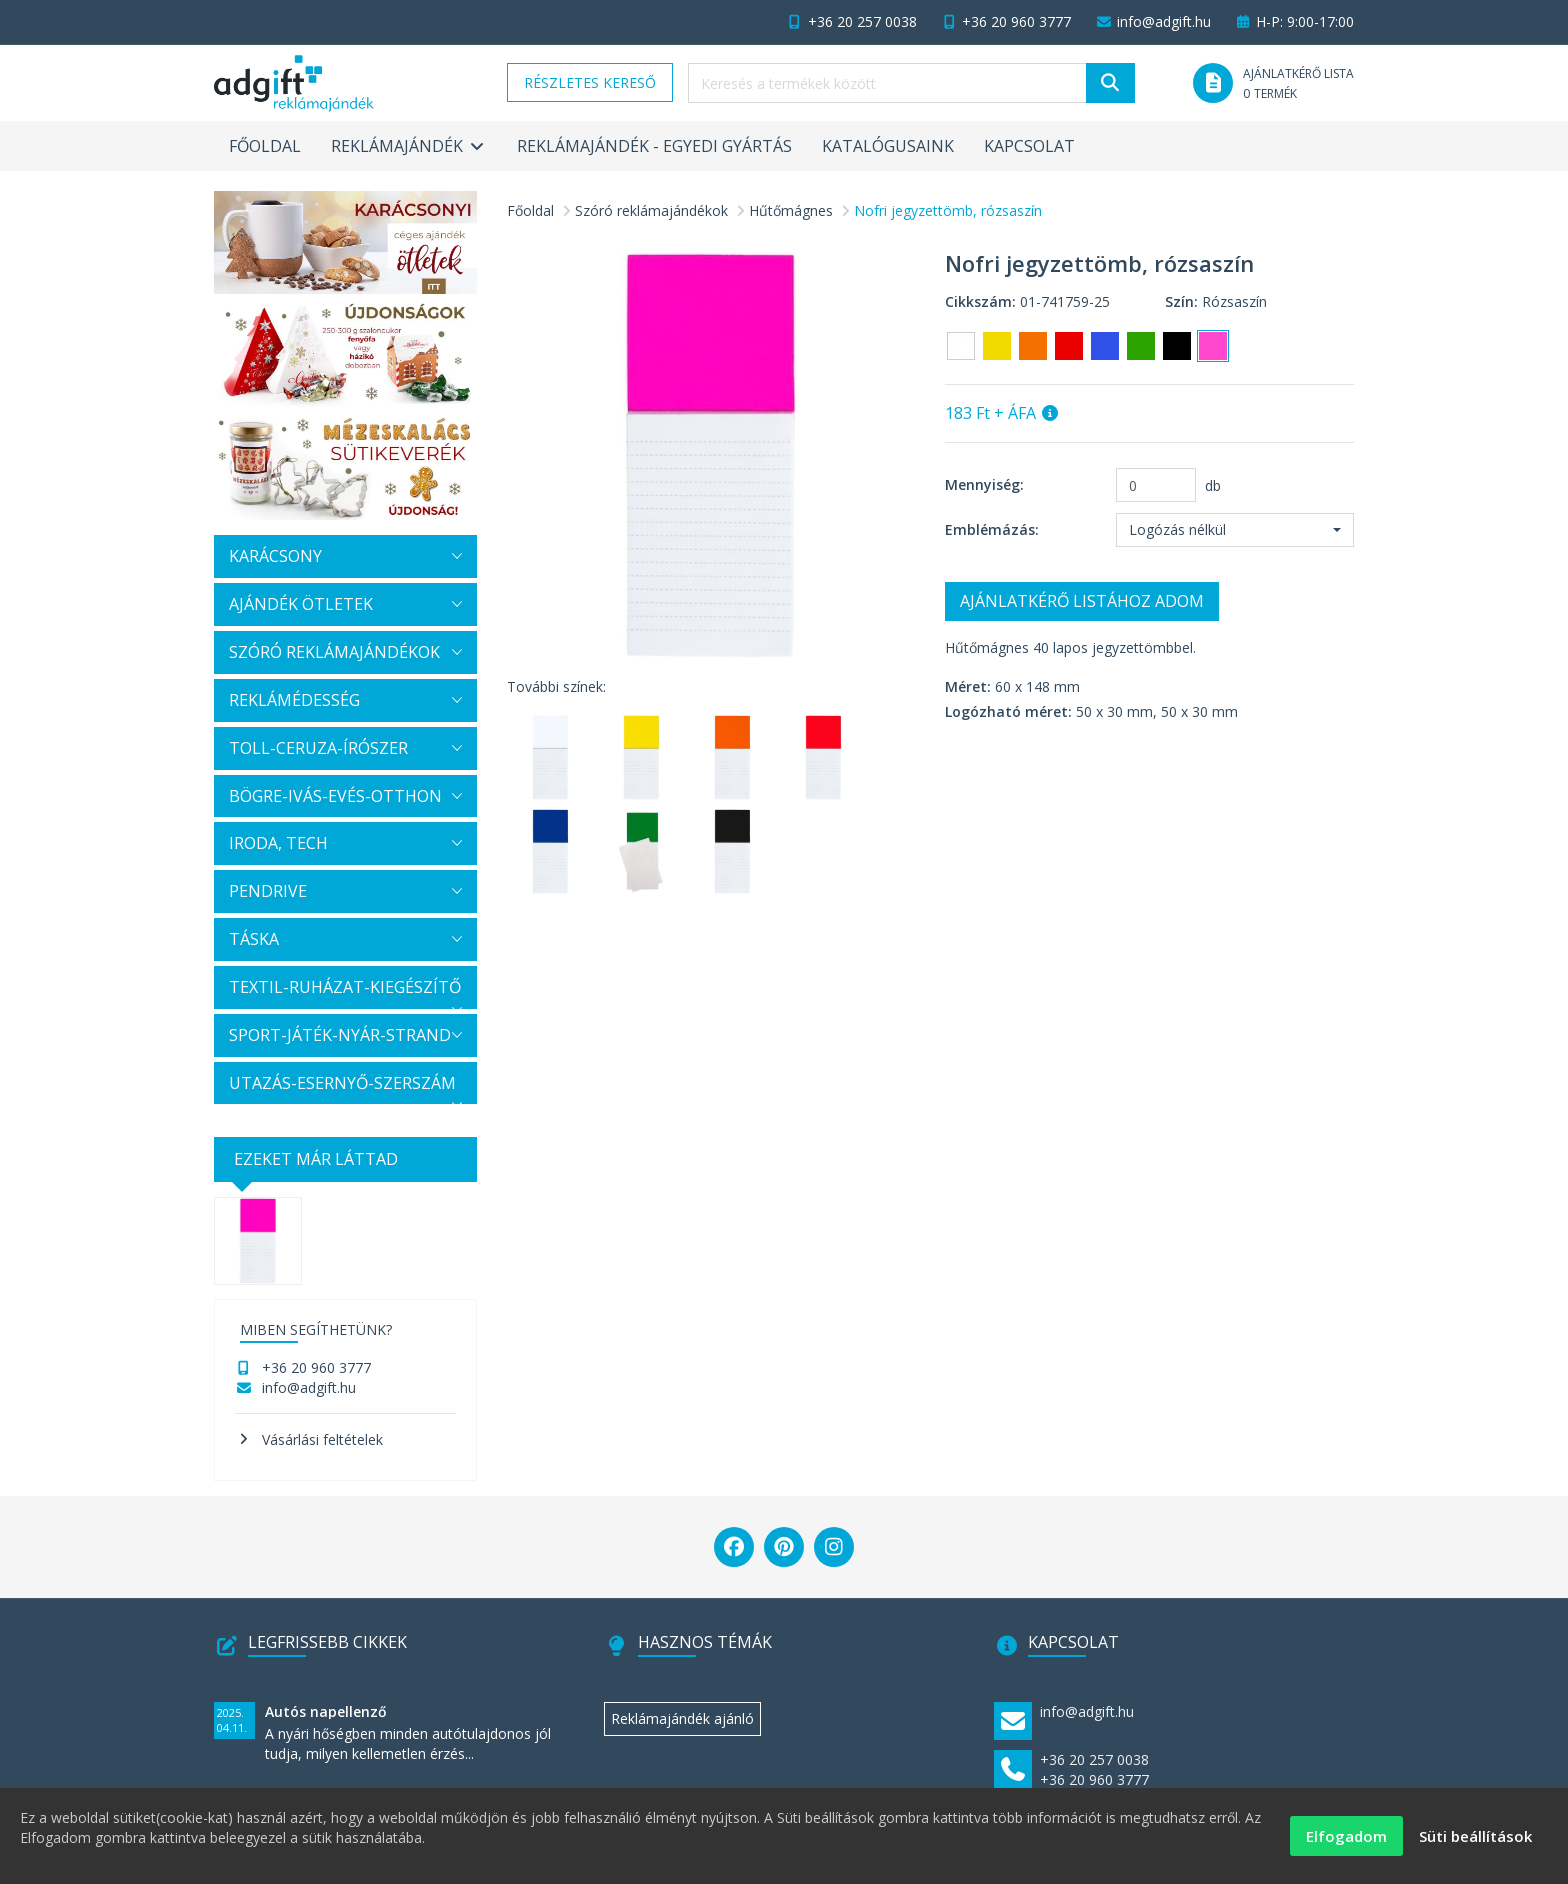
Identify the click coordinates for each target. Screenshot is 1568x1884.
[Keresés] (1110, 83)
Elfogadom (1346, 1840)
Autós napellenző (326, 1711)
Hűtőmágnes (791, 210)
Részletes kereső (590, 82)
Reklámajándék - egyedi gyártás (654, 146)
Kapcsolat (1029, 146)
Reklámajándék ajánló (682, 1718)
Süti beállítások (1475, 1840)
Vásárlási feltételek (322, 1439)
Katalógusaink (888, 146)
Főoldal (265, 146)
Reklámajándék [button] (409, 146)
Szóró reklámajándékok (651, 210)
